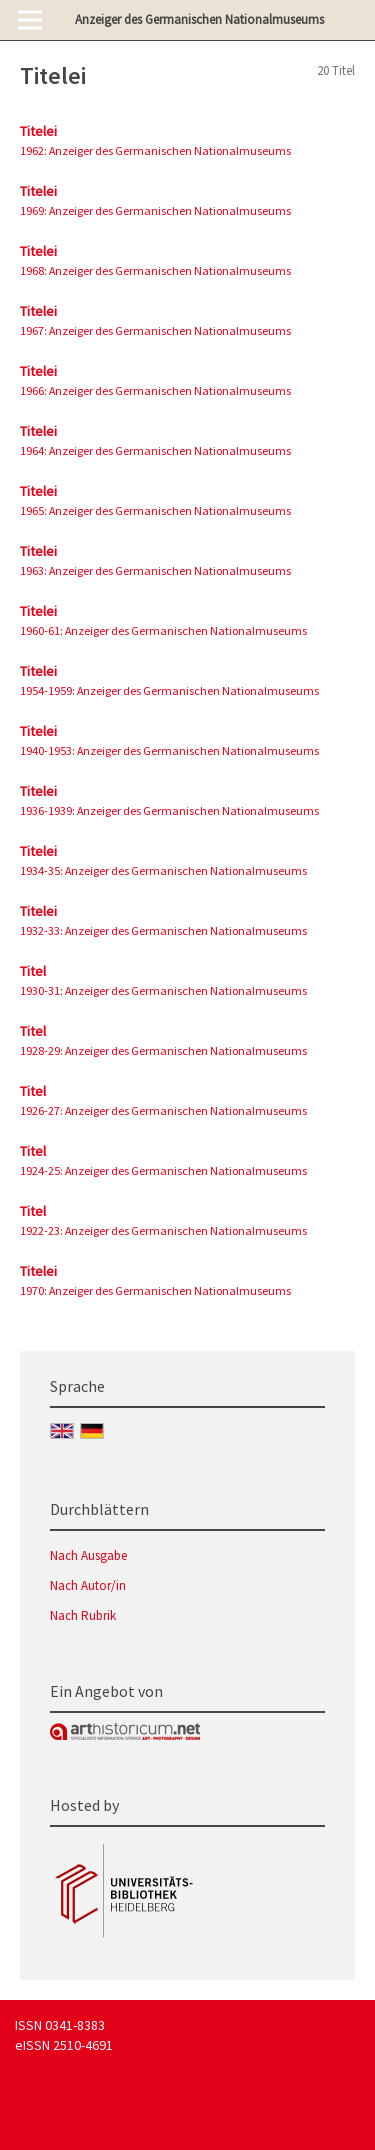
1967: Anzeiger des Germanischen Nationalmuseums (155, 330)
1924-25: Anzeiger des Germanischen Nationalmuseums (163, 1170)
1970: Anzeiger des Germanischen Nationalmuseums (155, 1290)
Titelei (38, 131)
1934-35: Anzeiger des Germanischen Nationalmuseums (163, 870)
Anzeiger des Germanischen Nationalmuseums (199, 19)
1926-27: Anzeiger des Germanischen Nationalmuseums (163, 1110)
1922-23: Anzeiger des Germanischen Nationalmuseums (163, 1230)
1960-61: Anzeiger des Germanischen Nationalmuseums (163, 630)
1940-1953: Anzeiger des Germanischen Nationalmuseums (169, 750)
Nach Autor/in (88, 1585)
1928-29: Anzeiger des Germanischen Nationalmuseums (163, 1050)
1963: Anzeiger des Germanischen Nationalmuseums (155, 570)
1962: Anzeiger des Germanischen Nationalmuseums (155, 150)
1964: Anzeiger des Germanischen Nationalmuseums (155, 450)
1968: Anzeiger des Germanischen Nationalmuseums (155, 270)
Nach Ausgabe (88, 1555)
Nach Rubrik (83, 1615)
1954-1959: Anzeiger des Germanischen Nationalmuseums (169, 690)
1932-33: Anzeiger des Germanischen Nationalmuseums (163, 930)
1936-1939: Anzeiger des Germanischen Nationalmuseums (169, 810)
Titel (33, 971)
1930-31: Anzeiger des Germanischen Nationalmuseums (163, 990)
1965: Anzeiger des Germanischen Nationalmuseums (155, 510)
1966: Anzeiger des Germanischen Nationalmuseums (155, 390)
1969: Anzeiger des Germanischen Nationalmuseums (155, 210)
